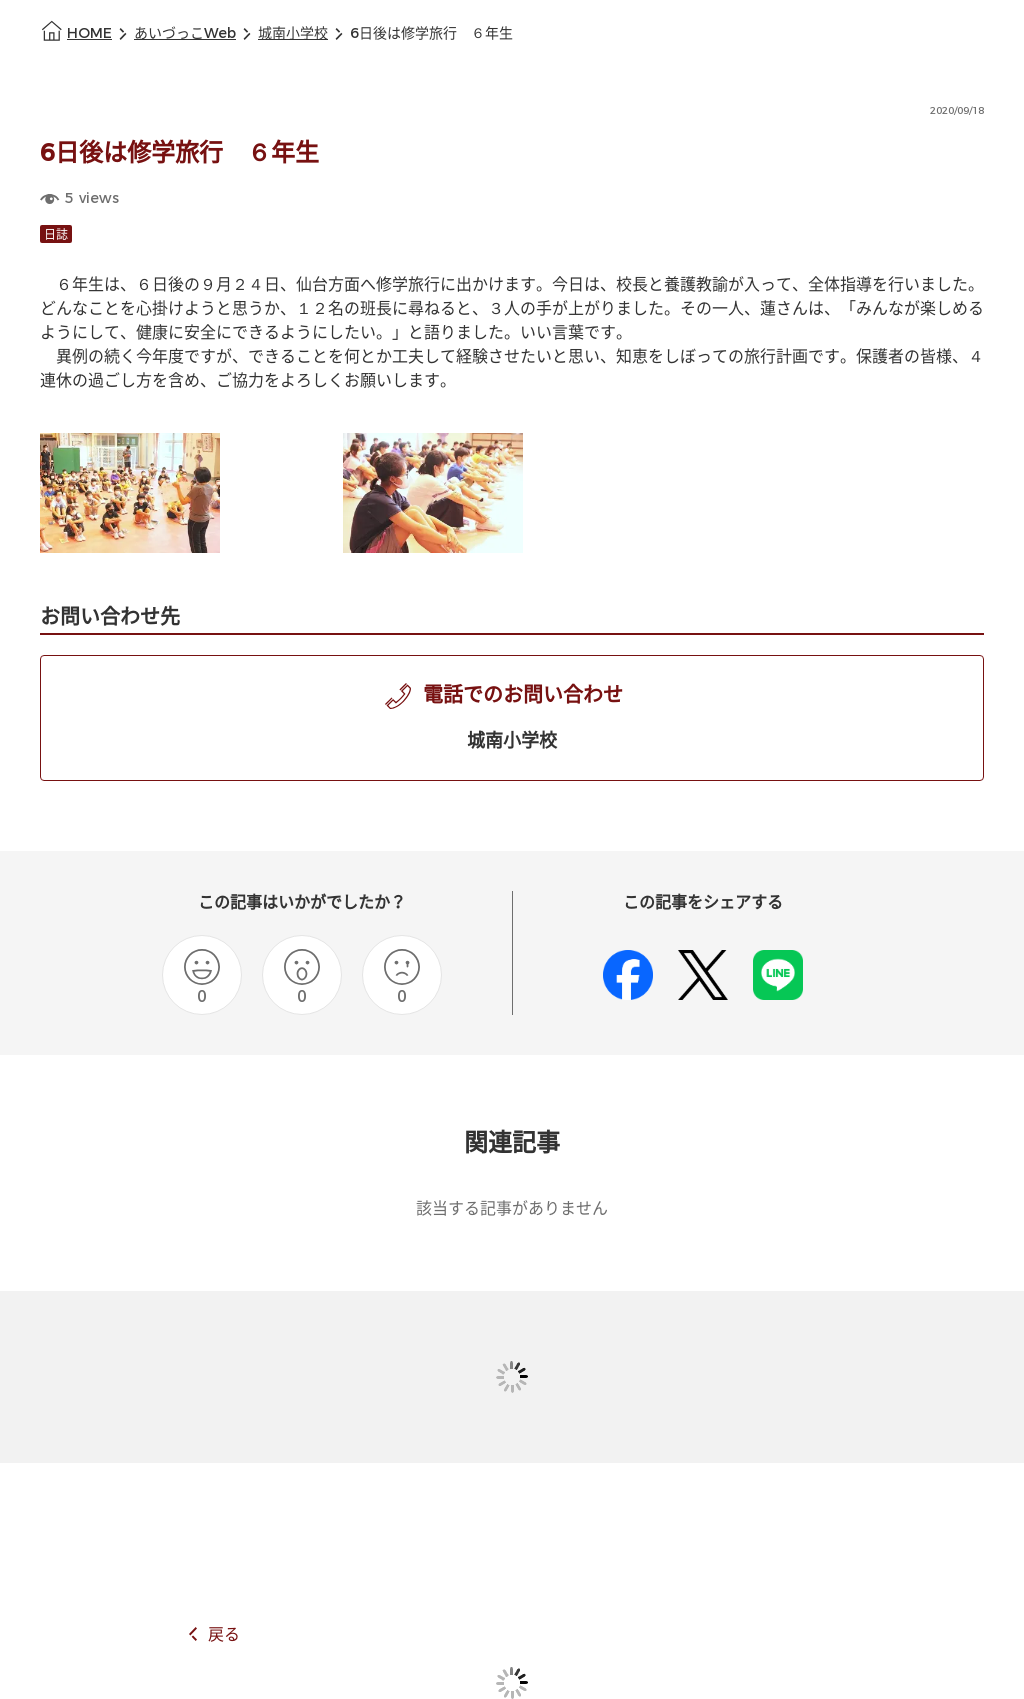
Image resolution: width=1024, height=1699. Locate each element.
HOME (89, 33)
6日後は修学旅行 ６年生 (431, 33)
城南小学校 (293, 33)
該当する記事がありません (512, 1208)
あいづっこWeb (185, 33)
